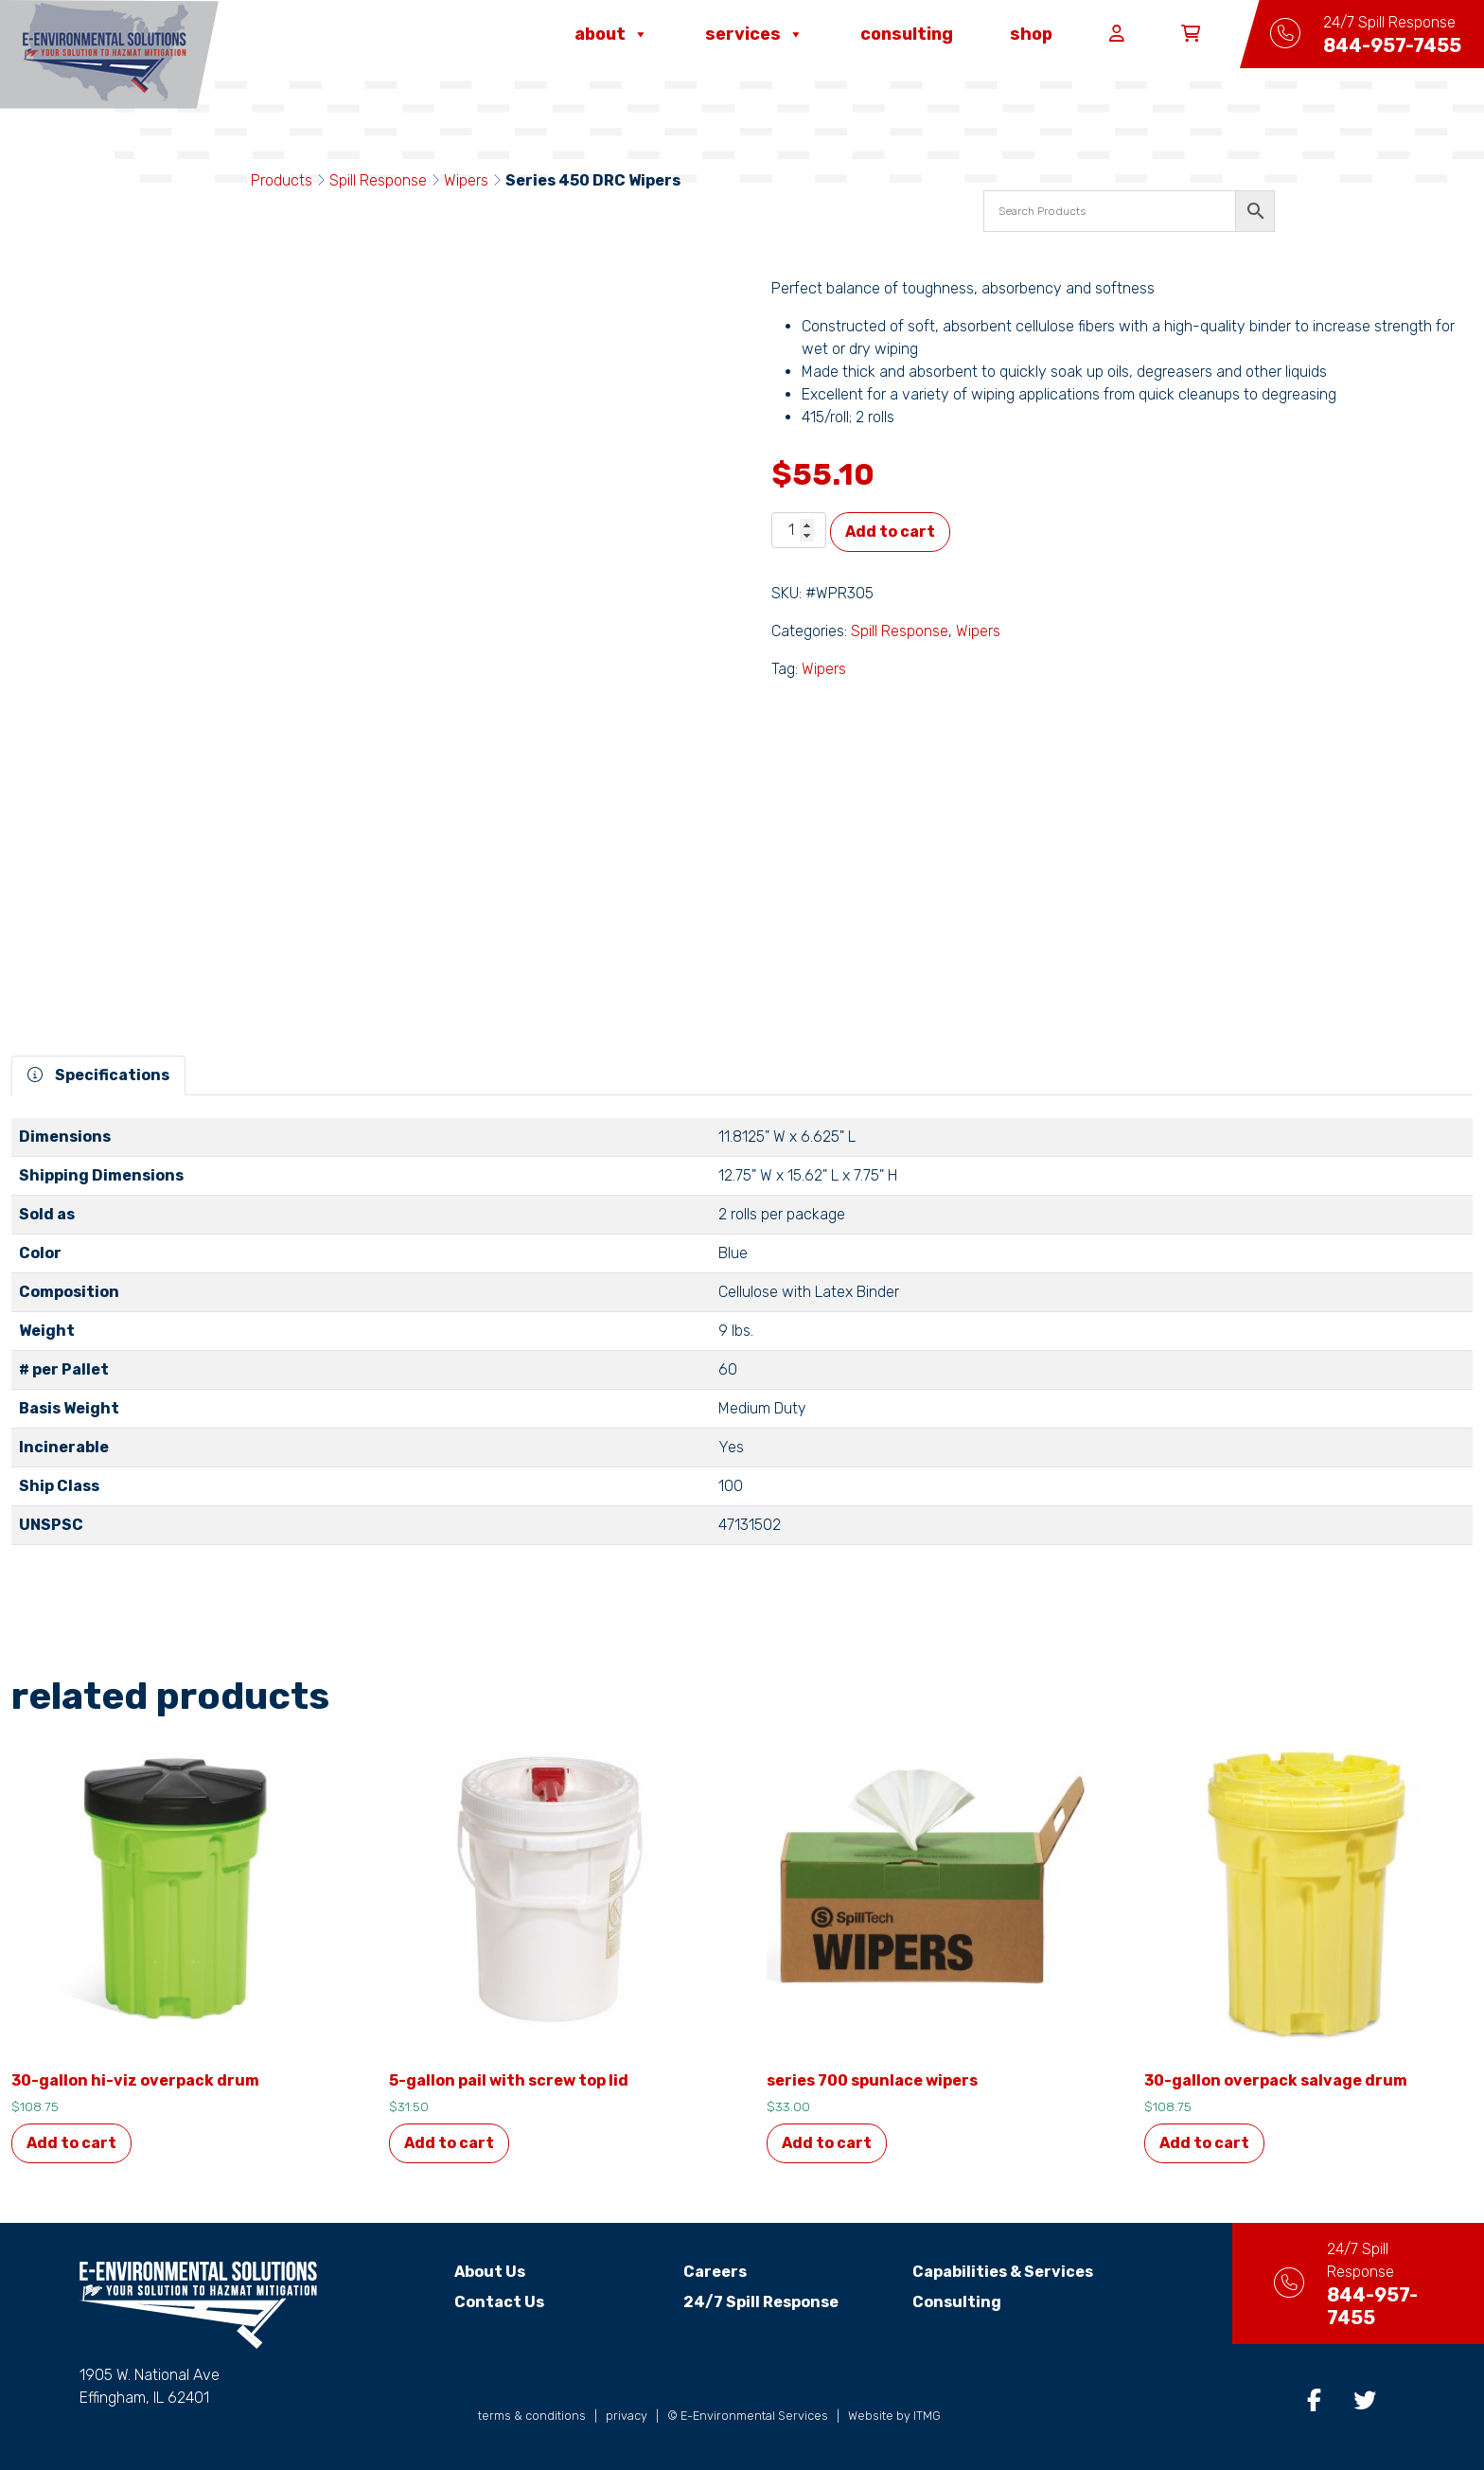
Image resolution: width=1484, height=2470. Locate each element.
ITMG (927, 2415)
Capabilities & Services (985, 2272)
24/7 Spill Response (744, 2302)
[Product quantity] (798, 530)
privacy (626, 2415)
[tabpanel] (742, 1339)
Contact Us (483, 2302)
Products (281, 180)
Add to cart (890, 532)
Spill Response (378, 180)
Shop (1031, 34)
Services (754, 34)
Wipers (466, 180)
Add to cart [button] (71, 2143)
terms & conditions (532, 2415)
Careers (698, 2272)
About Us (473, 2272)
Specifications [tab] (98, 1075)
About (611, 34)
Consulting (906, 34)
